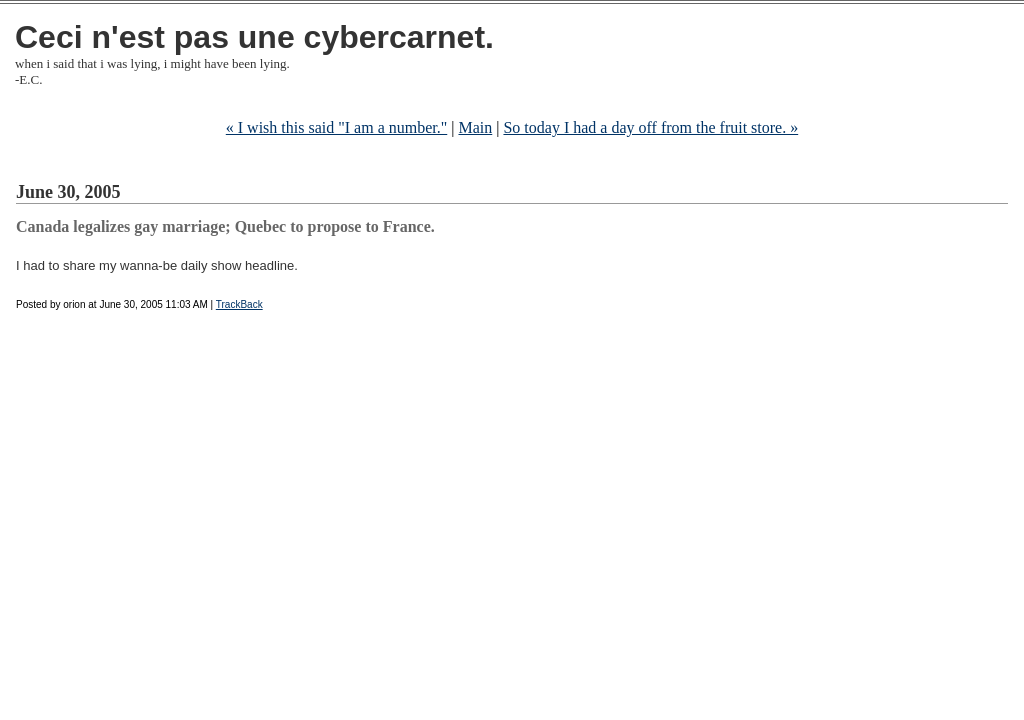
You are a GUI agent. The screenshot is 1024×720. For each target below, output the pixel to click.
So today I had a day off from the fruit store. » (650, 127)
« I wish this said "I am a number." (336, 127)
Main (475, 127)
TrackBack (239, 304)
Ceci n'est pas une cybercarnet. (254, 37)
